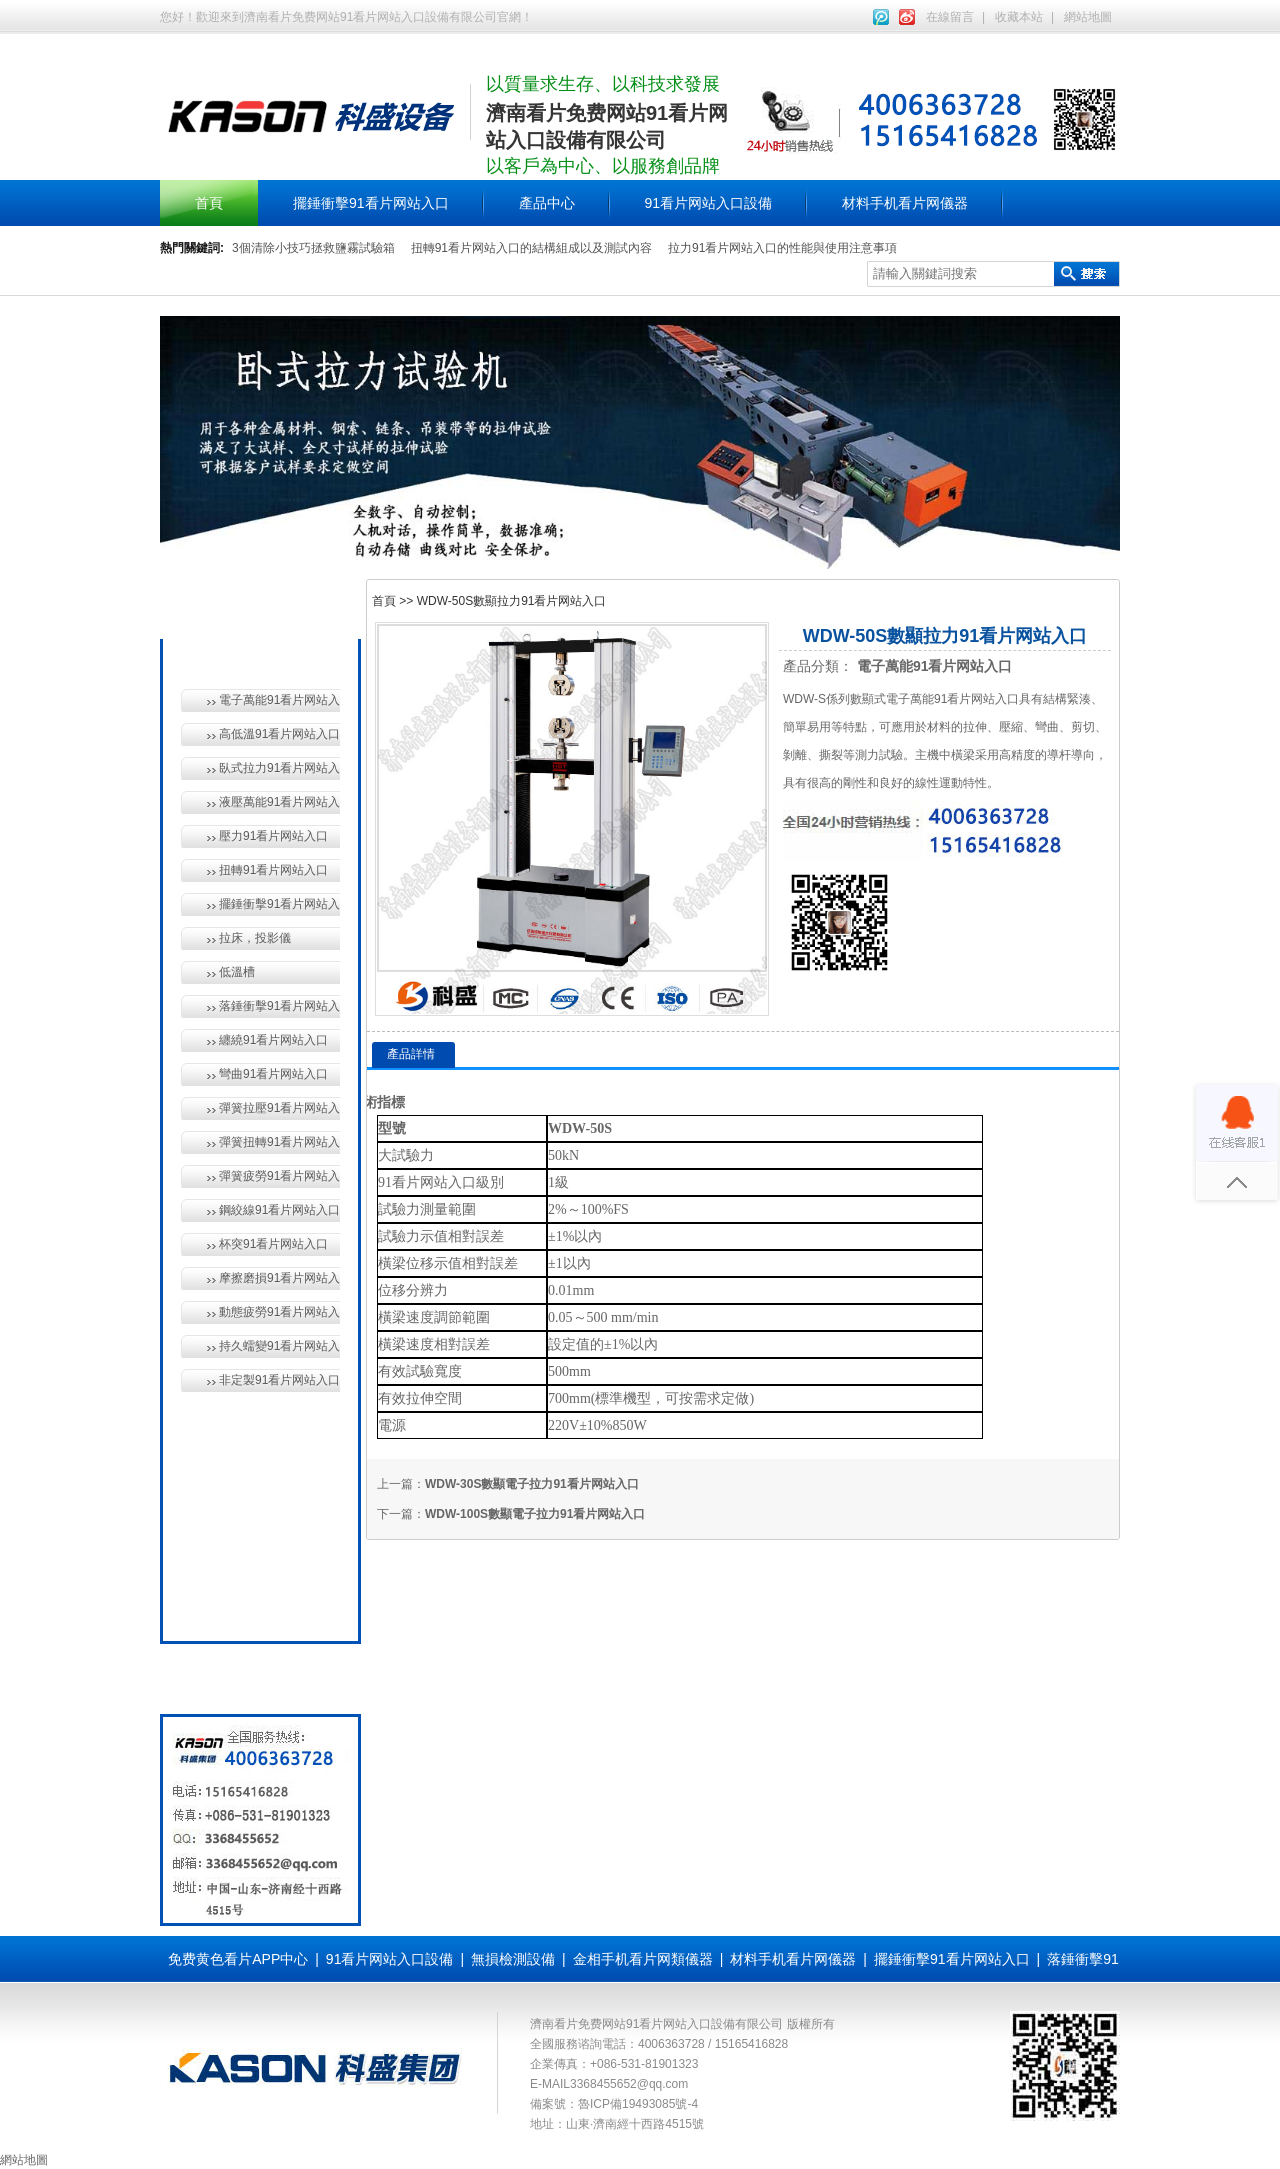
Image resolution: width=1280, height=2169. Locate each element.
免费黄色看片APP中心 (238, 1959)
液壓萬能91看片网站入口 (279, 802)
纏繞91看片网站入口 (273, 1040)
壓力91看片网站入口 (273, 836)
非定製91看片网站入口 (279, 1380)
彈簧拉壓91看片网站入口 (279, 1108)
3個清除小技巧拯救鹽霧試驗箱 (313, 248)
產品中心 (547, 203)
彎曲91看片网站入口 (273, 1074)
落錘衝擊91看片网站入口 (279, 1006)
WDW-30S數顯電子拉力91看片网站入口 (532, 1484)
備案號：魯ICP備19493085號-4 (614, 2104)
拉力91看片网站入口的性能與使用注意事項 (782, 248)
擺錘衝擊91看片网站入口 (371, 203)
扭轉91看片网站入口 (273, 870)
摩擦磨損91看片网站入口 (279, 1278)
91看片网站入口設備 (709, 203)
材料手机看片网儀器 (905, 203)
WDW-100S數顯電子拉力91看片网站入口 (535, 1514)
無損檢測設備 (256, 1420)
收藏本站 (1019, 17)
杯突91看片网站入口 (273, 1244)
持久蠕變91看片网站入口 (279, 1346)
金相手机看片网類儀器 (643, 1959)
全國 (228, 1604)
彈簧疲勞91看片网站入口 (279, 1176)
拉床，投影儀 (255, 938)
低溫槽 (237, 972)
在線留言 (950, 17)
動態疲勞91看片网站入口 (279, 1312)
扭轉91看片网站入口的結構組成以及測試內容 (531, 248)
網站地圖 (1088, 17)
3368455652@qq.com (629, 2084)
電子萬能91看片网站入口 (279, 700)
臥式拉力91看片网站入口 (279, 768)
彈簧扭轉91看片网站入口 (279, 1142)
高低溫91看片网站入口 (279, 734)
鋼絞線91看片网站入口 (279, 1210)
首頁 (209, 203)
